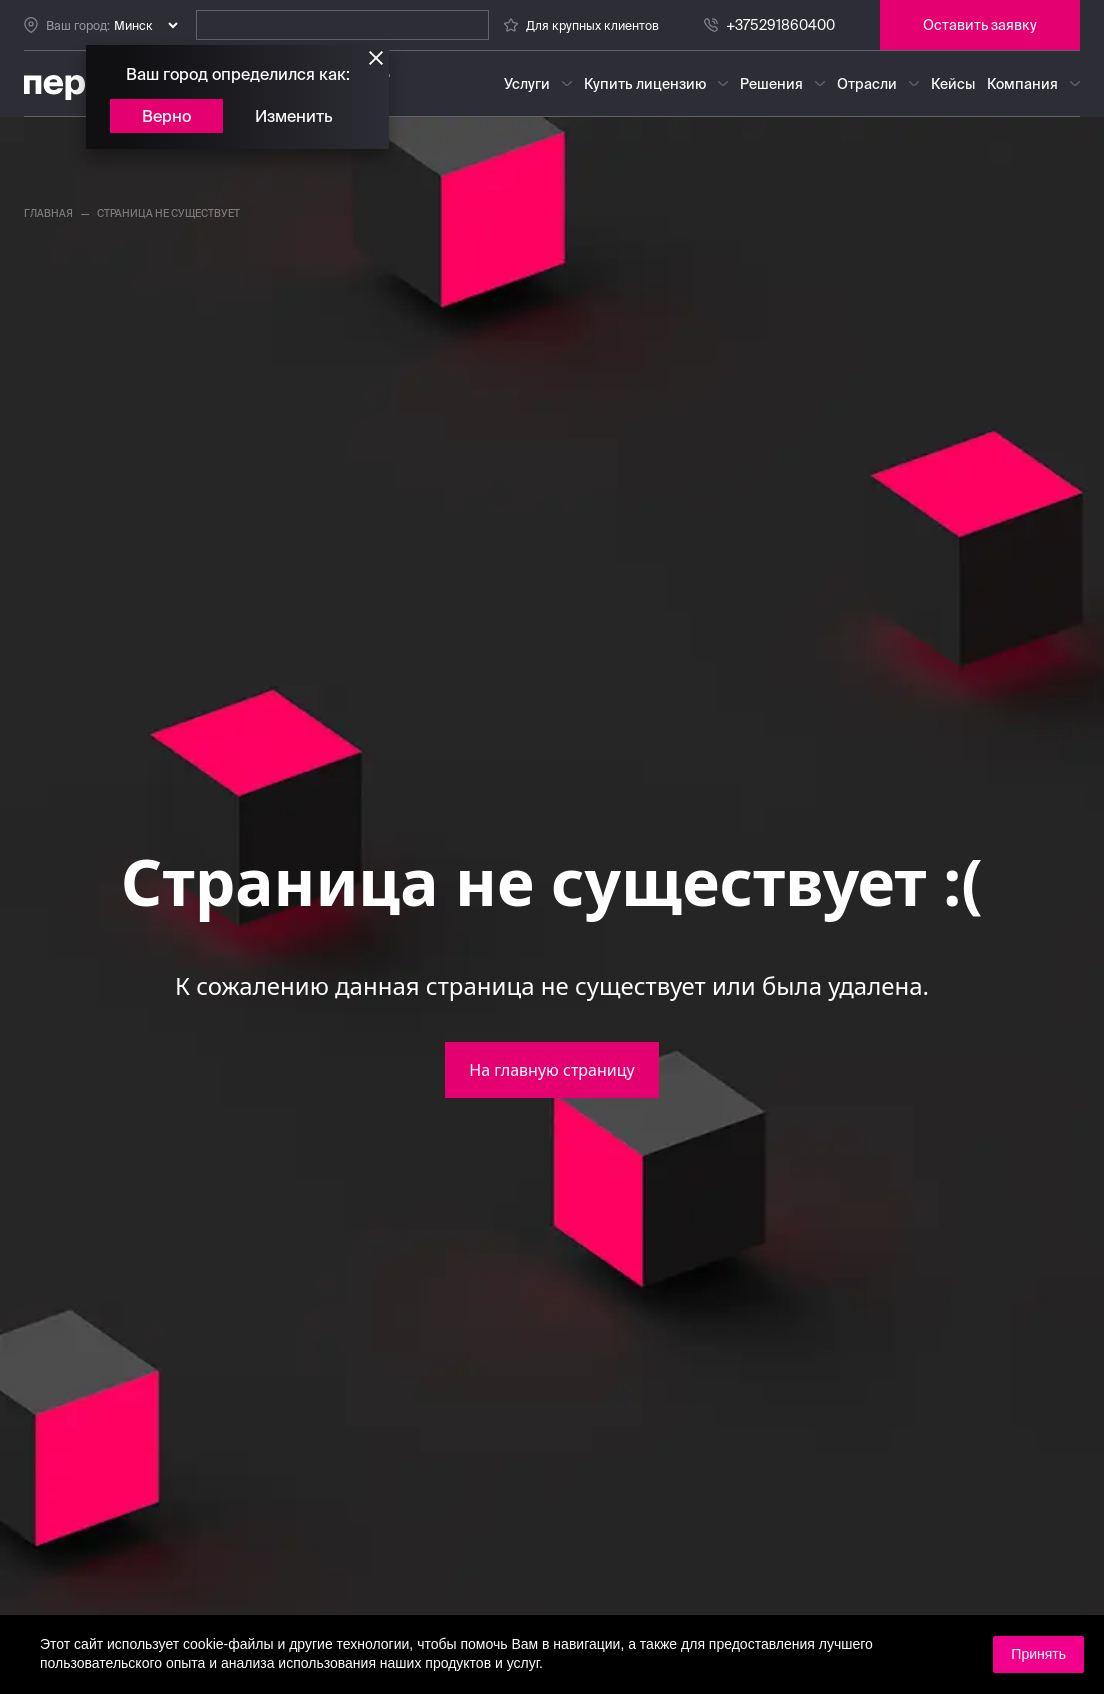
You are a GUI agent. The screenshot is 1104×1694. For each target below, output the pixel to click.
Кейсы (953, 84)
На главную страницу (551, 1070)
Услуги (527, 84)
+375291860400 (780, 25)
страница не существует (168, 213)
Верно (166, 116)
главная (48, 213)
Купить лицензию (645, 84)
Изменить (294, 116)
